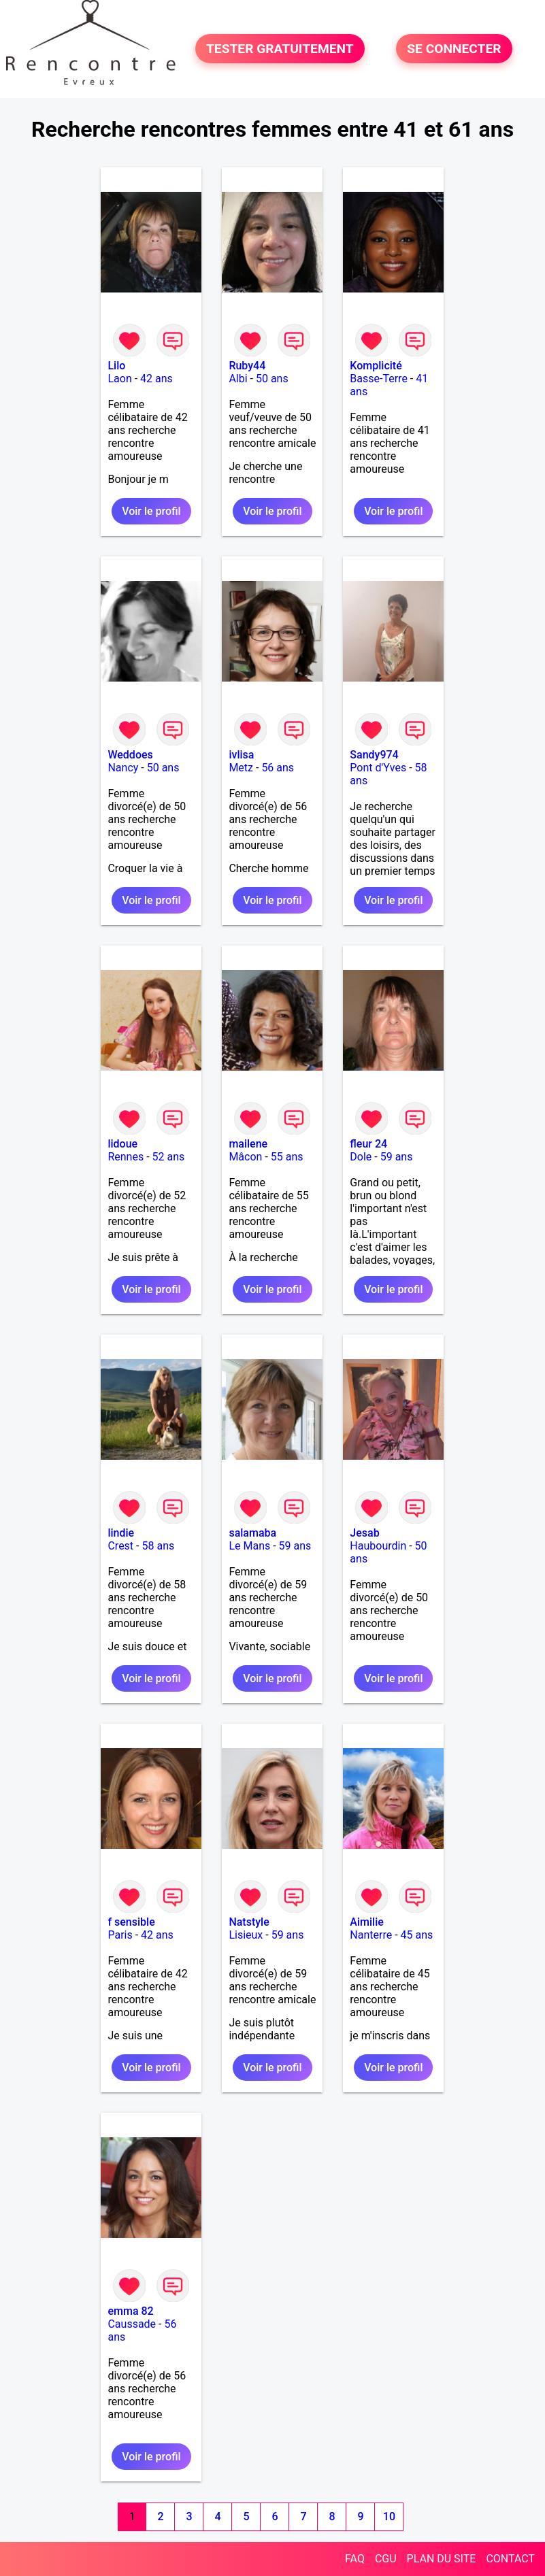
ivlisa (241, 754)
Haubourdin (378, 1545)
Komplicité (375, 365)
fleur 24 (368, 1143)
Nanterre (371, 1934)
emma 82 (130, 2311)
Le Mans (249, 1545)
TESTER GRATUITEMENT (280, 48)
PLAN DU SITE (441, 2558)
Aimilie (366, 1922)
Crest (120, 1545)
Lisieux (246, 1934)
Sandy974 (374, 754)
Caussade (132, 2324)
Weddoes (130, 754)
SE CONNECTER (454, 48)
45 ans (417, 1934)
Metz (241, 767)
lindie (121, 1532)
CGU (386, 2558)
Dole (360, 1156)
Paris (120, 1934)
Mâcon (245, 1156)
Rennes (126, 1156)
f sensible (131, 1922)
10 (389, 2516)
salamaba (252, 1532)
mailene (248, 1143)
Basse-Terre (379, 378)
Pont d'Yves (378, 767)
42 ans (156, 378)
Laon (119, 378)
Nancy (123, 767)
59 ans (396, 1156)
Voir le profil (151, 511)
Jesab (364, 1532)
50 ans (272, 378)
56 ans (277, 767)
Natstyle (249, 1922)
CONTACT (510, 2558)
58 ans (158, 1545)
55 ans (287, 1156)
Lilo (116, 365)
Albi (238, 378)
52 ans (168, 1156)
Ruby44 (247, 365)
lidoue (122, 1143)
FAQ (355, 2558)
